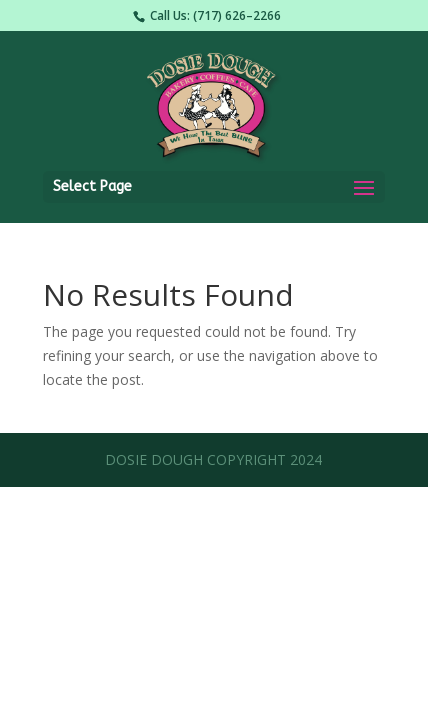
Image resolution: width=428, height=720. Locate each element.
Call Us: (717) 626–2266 (215, 15)
